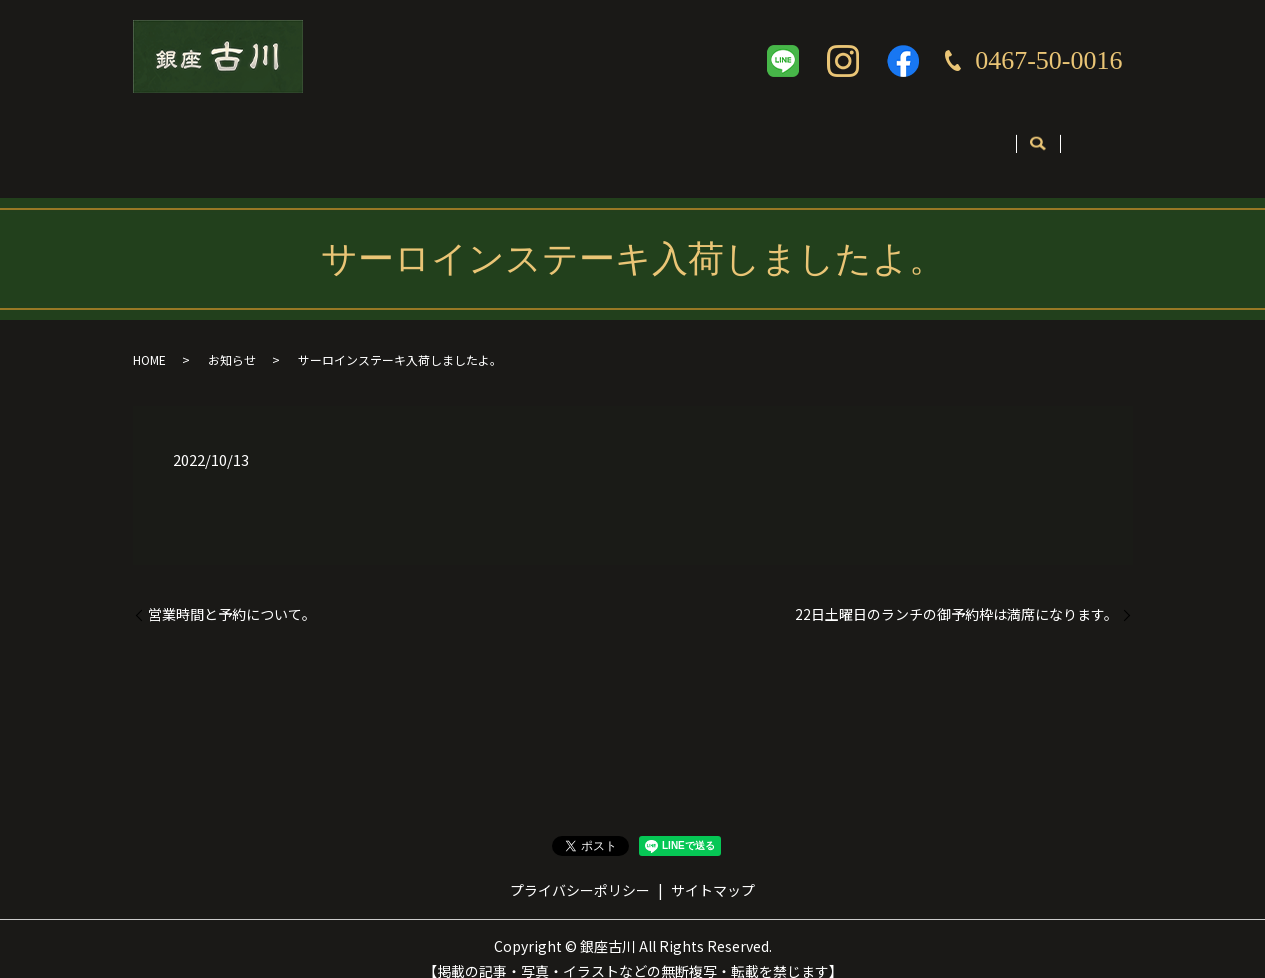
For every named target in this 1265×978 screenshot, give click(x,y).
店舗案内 (274, 136)
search (1105, 138)
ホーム (180, 136)
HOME (149, 339)
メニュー (490, 136)
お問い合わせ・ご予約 (991, 136)
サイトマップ (713, 870)
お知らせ (232, 339)
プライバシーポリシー (580, 870)
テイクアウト (605, 136)
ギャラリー (726, 136)
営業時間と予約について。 (232, 594)
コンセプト (382, 136)
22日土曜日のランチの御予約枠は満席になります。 (956, 594)
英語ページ (841, 136)
